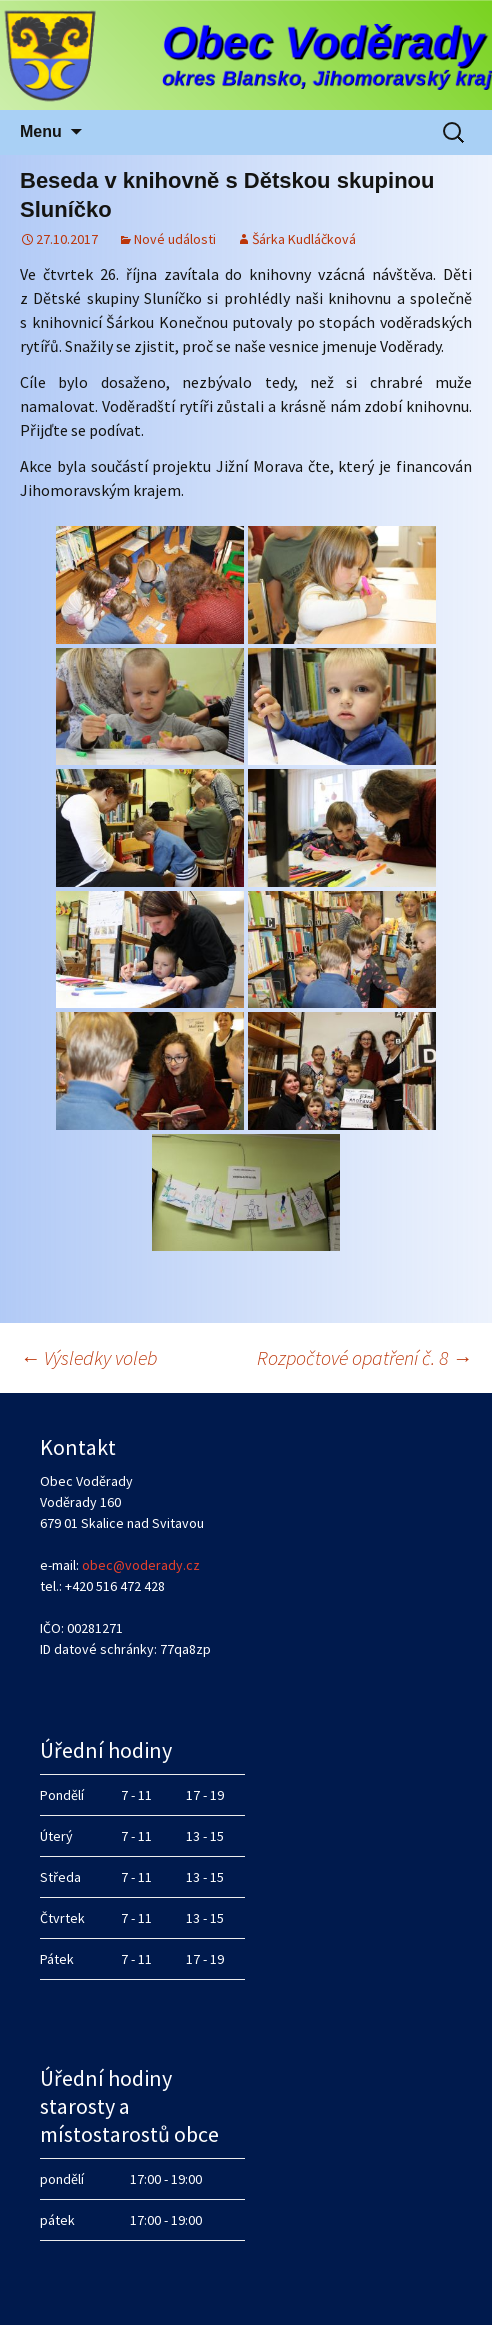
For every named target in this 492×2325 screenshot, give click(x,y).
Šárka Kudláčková (304, 239)
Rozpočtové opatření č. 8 (364, 1357)
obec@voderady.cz (141, 1565)
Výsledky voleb (89, 1357)
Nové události (175, 239)
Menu (41, 131)
